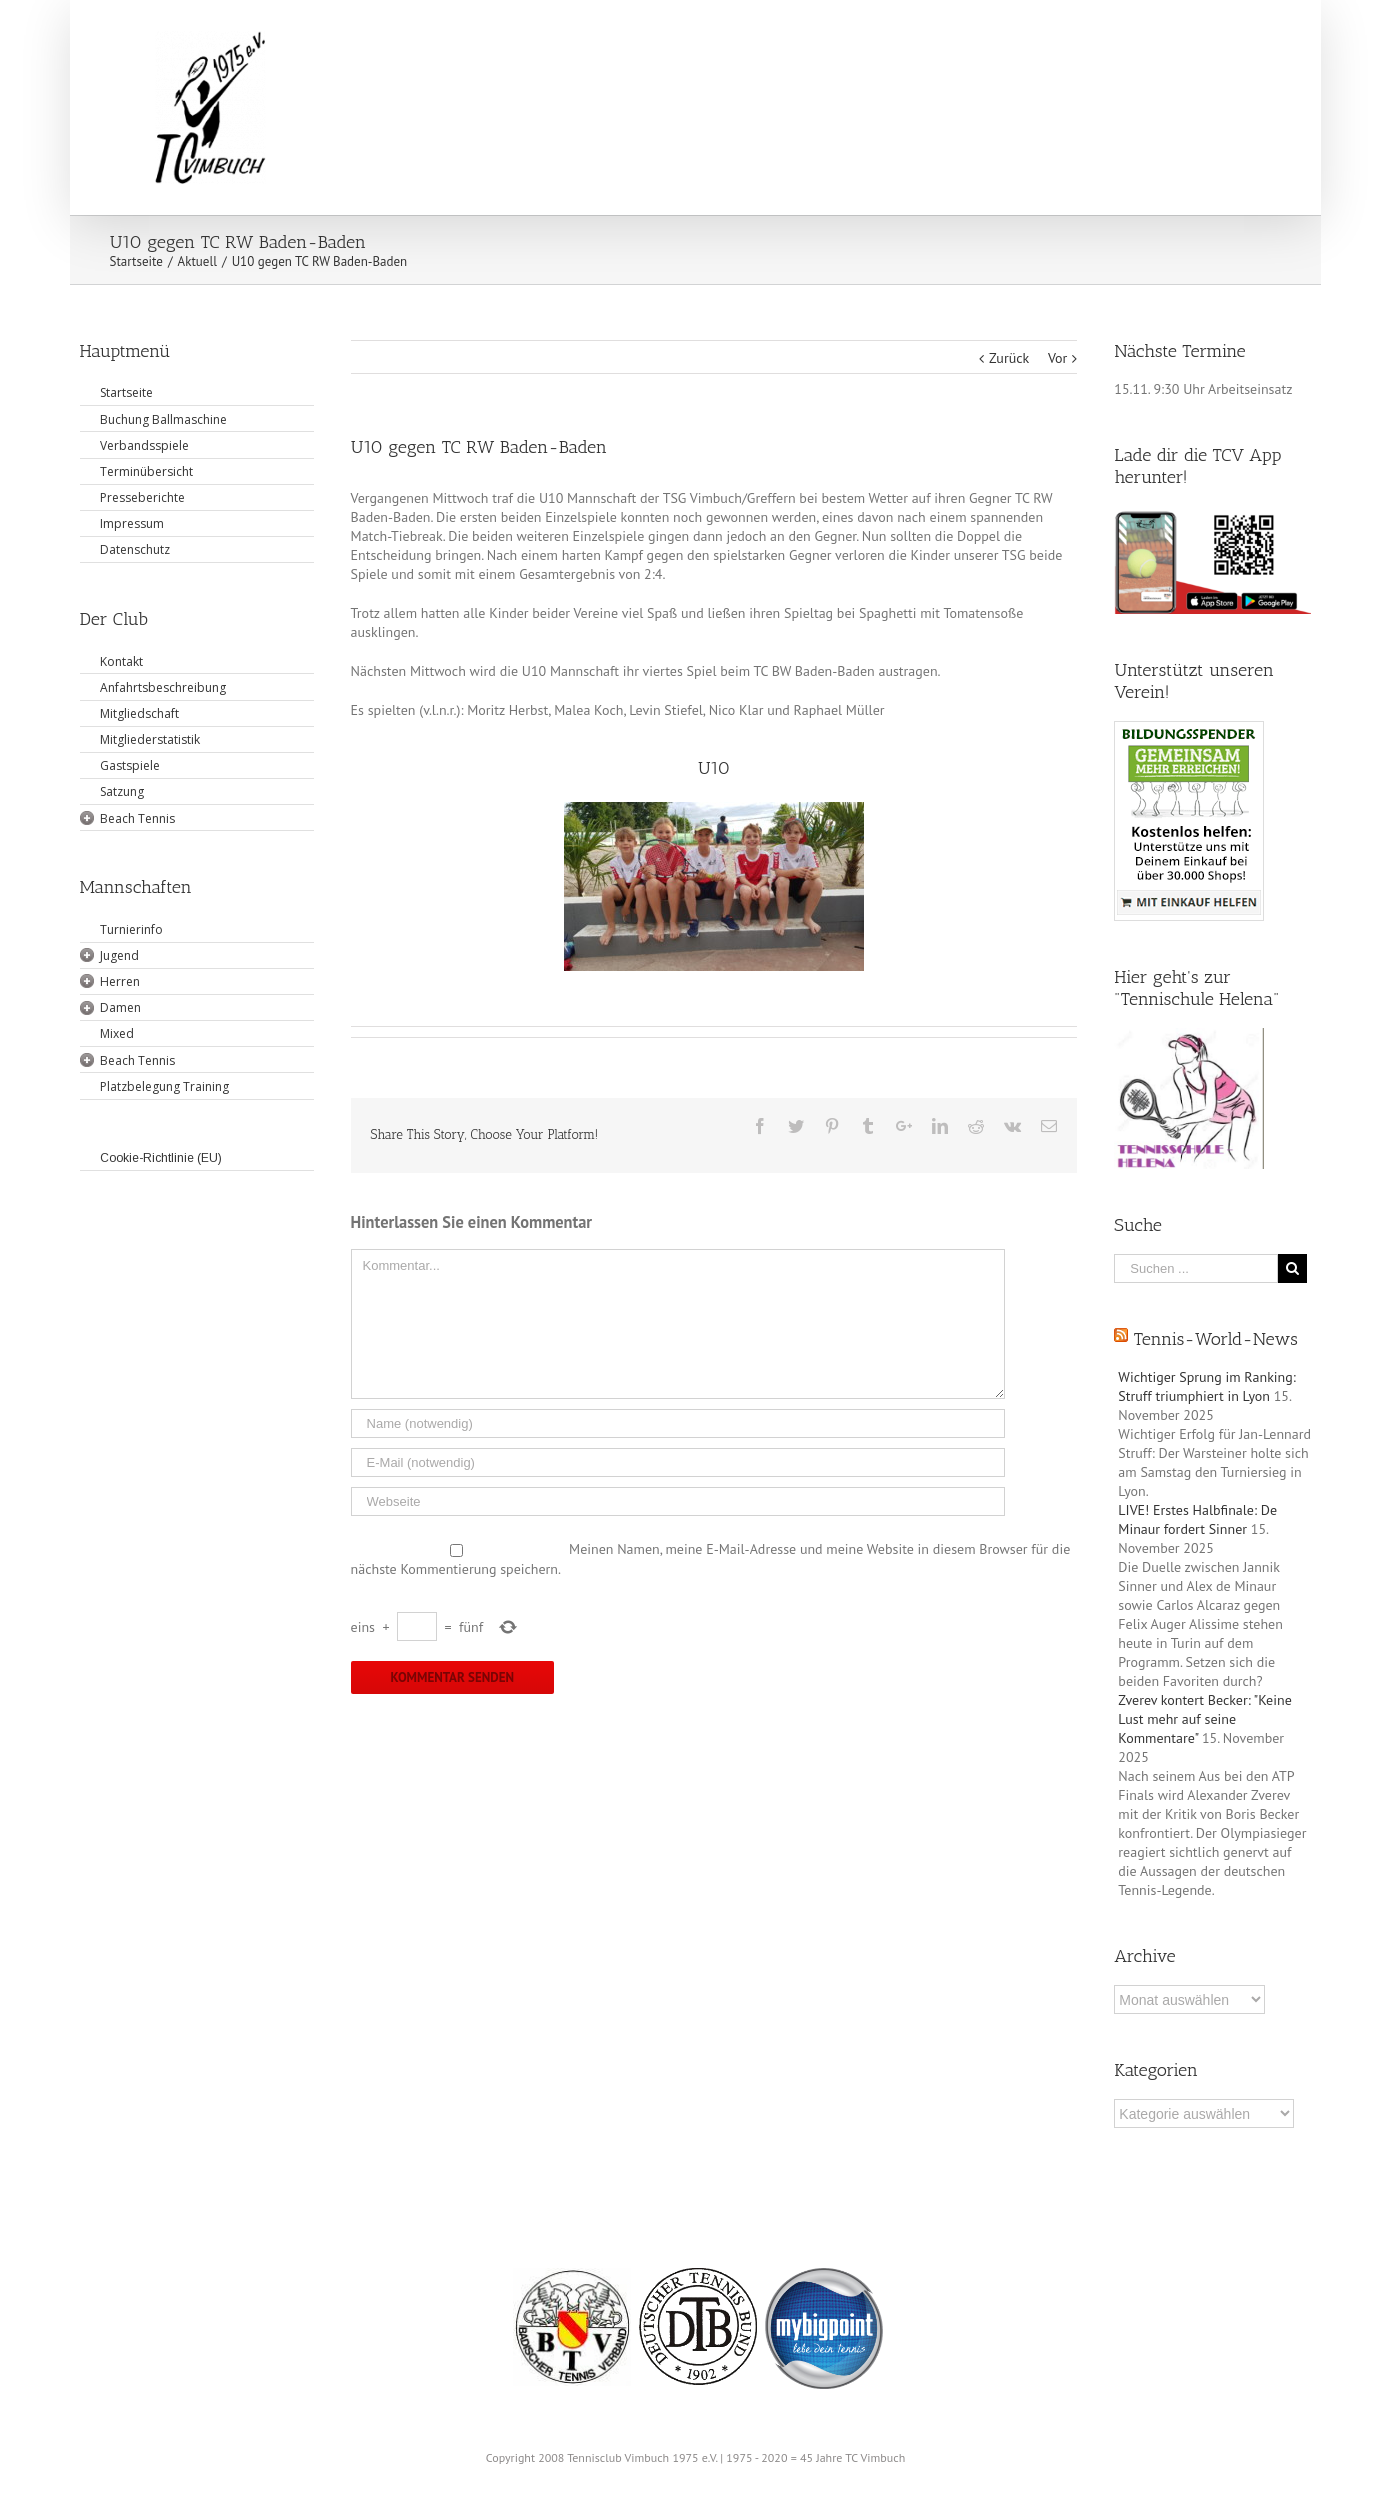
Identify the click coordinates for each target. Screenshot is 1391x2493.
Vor (1057, 358)
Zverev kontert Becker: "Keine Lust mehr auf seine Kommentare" (1204, 1719)
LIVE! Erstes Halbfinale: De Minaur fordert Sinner (1197, 1519)
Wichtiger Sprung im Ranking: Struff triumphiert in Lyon (1207, 1386)
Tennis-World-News (1216, 1339)
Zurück (1009, 358)
